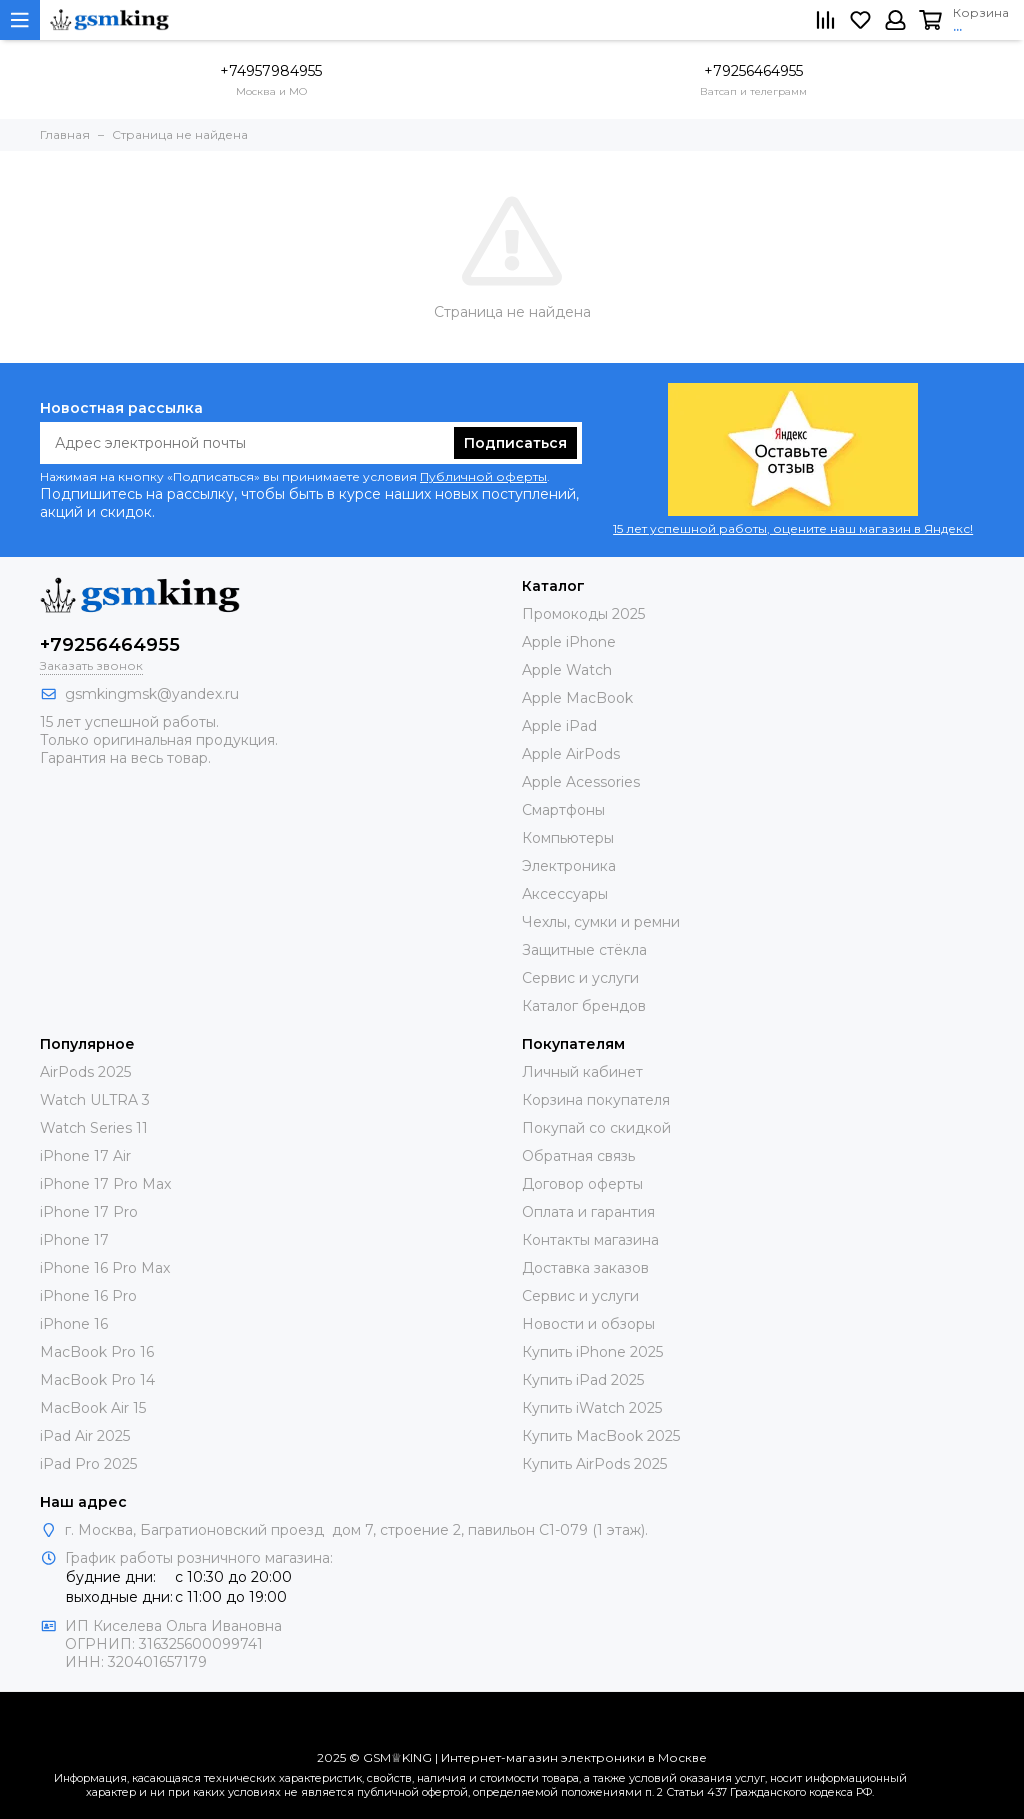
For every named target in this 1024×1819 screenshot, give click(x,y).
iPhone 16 (74, 1324)
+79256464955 (753, 71)
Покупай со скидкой (596, 1128)
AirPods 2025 (85, 1072)
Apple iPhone (569, 642)
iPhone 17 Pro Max (105, 1184)
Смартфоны (563, 810)
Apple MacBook (577, 698)
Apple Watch (567, 670)
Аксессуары (565, 894)
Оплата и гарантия (588, 1212)
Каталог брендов (584, 1006)
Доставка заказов (585, 1268)
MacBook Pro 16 (97, 1352)
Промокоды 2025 (583, 614)
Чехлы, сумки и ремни (601, 922)
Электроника (569, 866)
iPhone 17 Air (85, 1156)
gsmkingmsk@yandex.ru (152, 694)
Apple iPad (559, 726)
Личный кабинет (582, 1072)
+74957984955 (271, 71)
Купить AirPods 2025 (594, 1464)
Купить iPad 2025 (583, 1380)
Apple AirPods (571, 754)
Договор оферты (582, 1184)
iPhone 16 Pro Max (105, 1268)
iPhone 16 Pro (88, 1296)
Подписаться (515, 443)
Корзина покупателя (596, 1100)
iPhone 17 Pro (89, 1212)
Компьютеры (568, 838)
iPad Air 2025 (85, 1436)
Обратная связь (578, 1156)
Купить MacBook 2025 (601, 1436)
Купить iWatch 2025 (592, 1408)
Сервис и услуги (580, 978)
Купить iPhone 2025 (592, 1352)
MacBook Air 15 (93, 1408)
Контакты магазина (590, 1240)
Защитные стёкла (584, 950)
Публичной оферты (483, 476)
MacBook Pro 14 (97, 1380)
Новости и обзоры (588, 1324)
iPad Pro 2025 (88, 1464)
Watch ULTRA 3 (95, 1100)
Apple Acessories (581, 782)
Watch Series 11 (94, 1128)
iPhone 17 (74, 1240)
